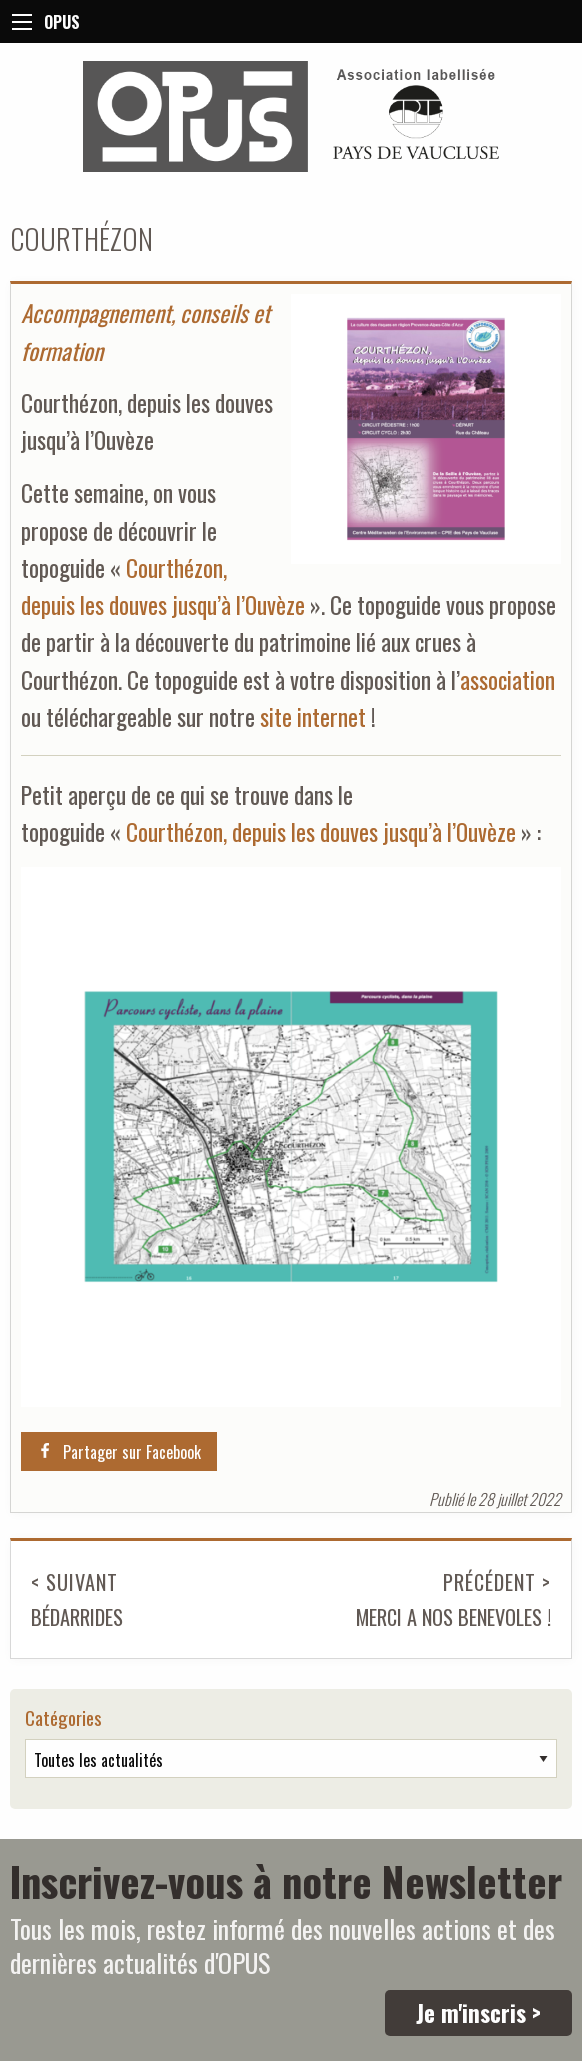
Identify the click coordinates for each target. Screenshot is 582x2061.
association (507, 679)
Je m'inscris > (478, 2012)
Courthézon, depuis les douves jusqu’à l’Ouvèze (321, 831)
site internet (313, 716)
